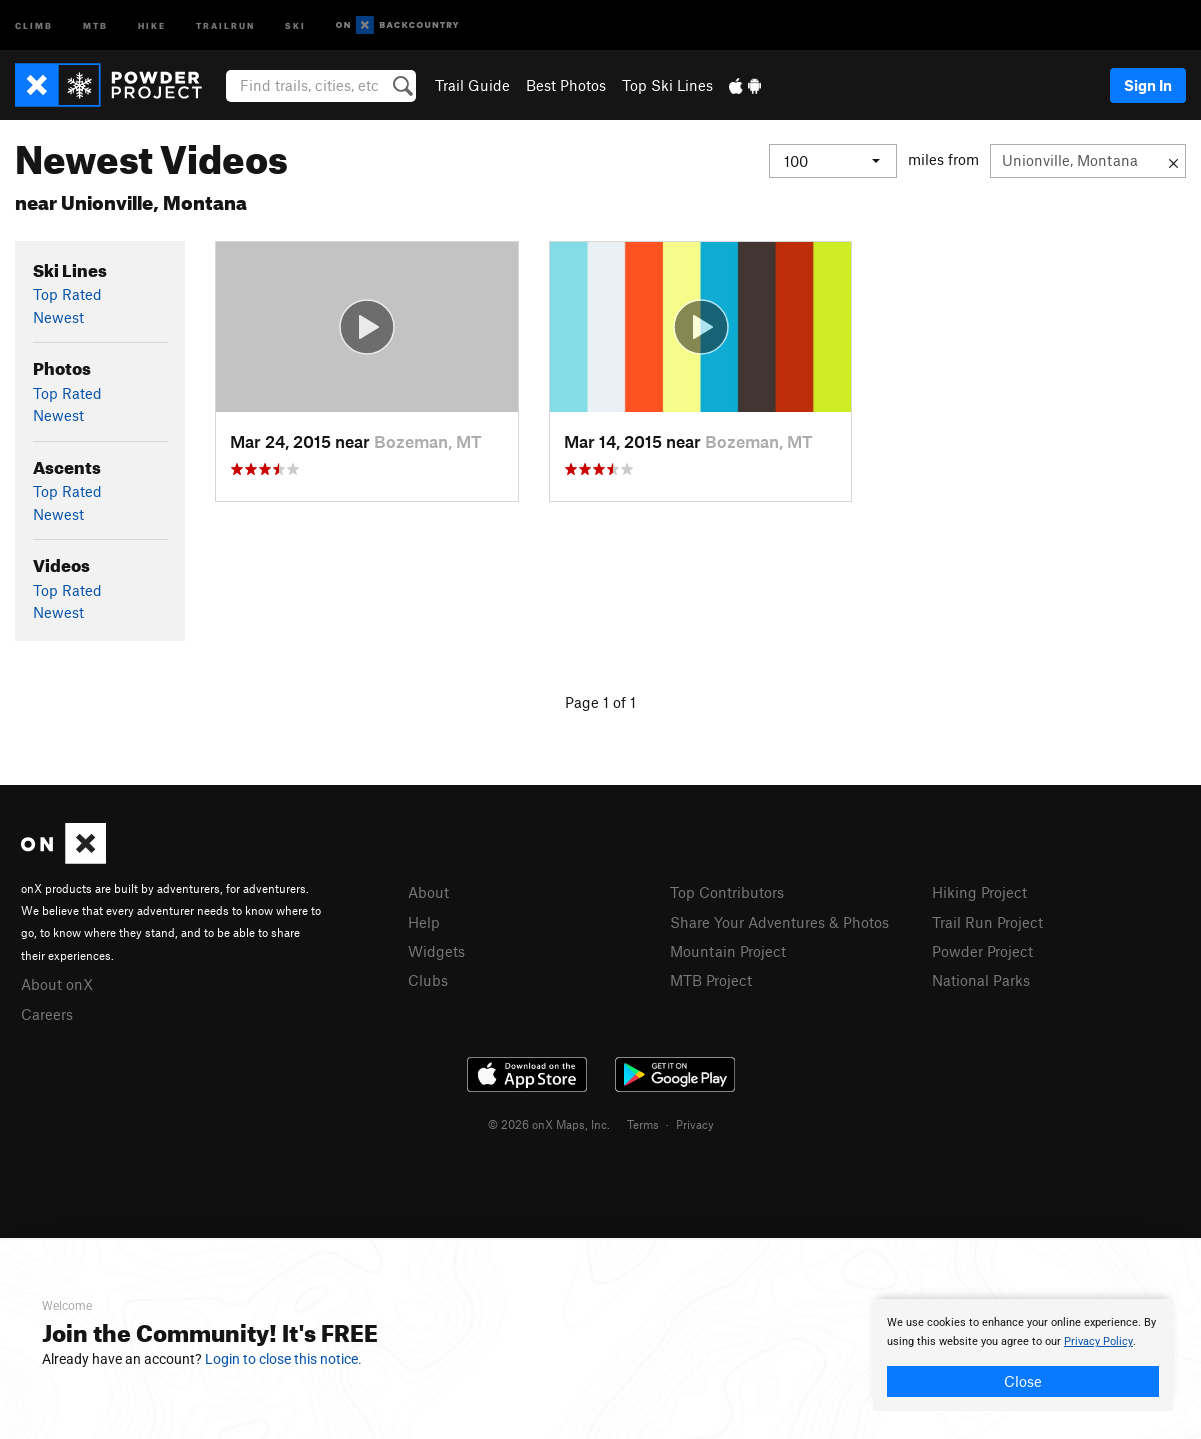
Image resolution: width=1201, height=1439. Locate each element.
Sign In (1148, 85)
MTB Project (711, 980)
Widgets (436, 951)
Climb (34, 24)
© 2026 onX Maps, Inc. (549, 1124)
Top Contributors (727, 892)
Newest (58, 317)
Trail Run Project (987, 922)
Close (1023, 1381)
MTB (95, 24)
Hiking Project (979, 892)
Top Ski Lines (667, 85)
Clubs (428, 980)
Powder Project (982, 951)
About (428, 892)
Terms (643, 1124)
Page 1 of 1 (600, 702)
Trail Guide (472, 85)
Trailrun (225, 24)
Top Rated (67, 294)
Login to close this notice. (283, 1359)
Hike (152, 24)
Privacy (695, 1124)
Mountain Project (728, 951)
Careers (47, 1014)
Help (424, 922)
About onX (57, 984)
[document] (1023, 1355)
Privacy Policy (1098, 1341)
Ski (295, 24)
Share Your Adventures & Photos (779, 922)
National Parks (981, 980)
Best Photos (566, 85)
